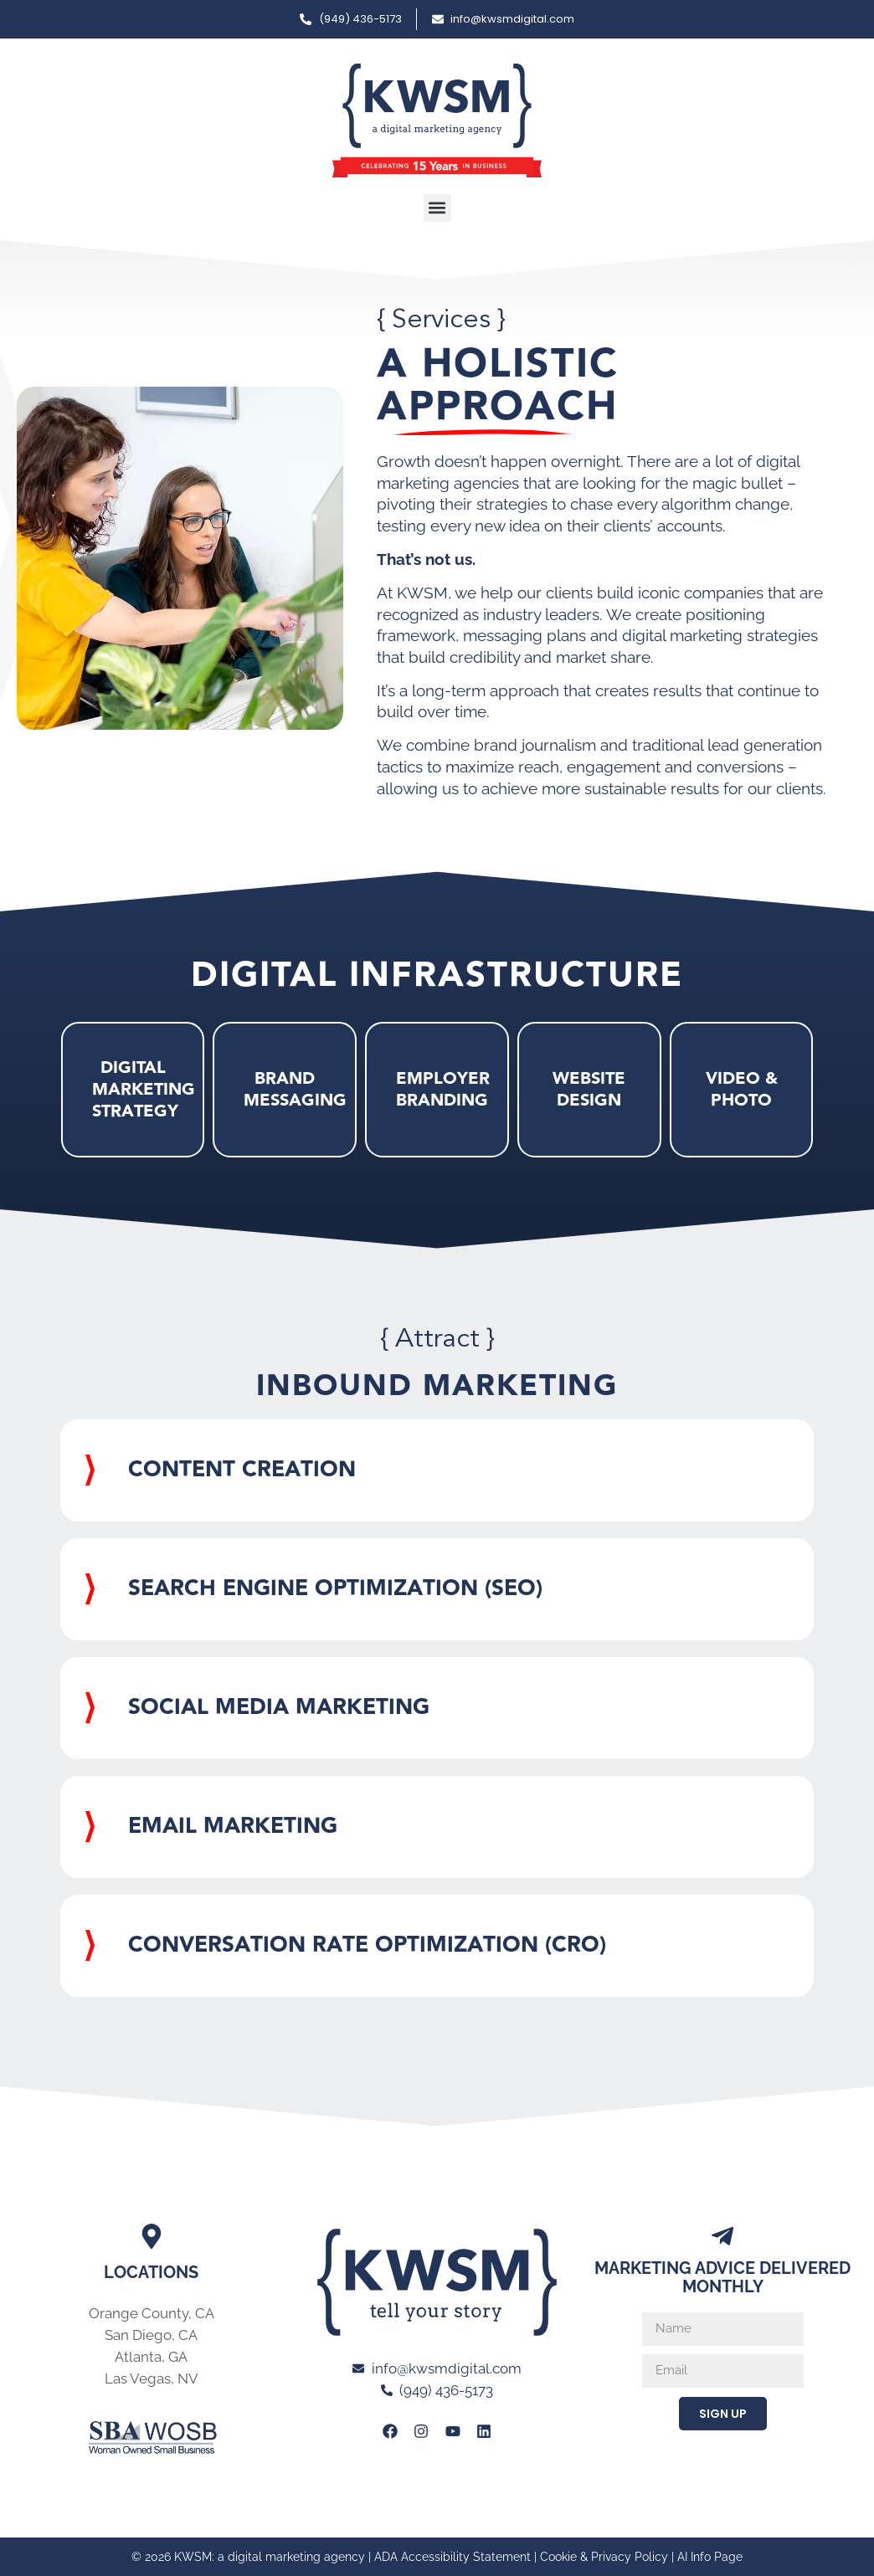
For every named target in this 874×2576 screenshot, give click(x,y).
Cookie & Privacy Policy (604, 2556)
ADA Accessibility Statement (452, 2556)
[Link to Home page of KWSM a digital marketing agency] (437, 120)
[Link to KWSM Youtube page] (452, 2431)
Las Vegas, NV (151, 2378)
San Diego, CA (151, 2335)
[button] (437, 208)
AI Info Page (710, 2556)
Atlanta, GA (151, 2356)
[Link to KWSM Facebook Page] (390, 2431)
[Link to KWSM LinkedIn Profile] (483, 2431)
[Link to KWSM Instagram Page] (421, 2431)
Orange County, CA (151, 2313)
